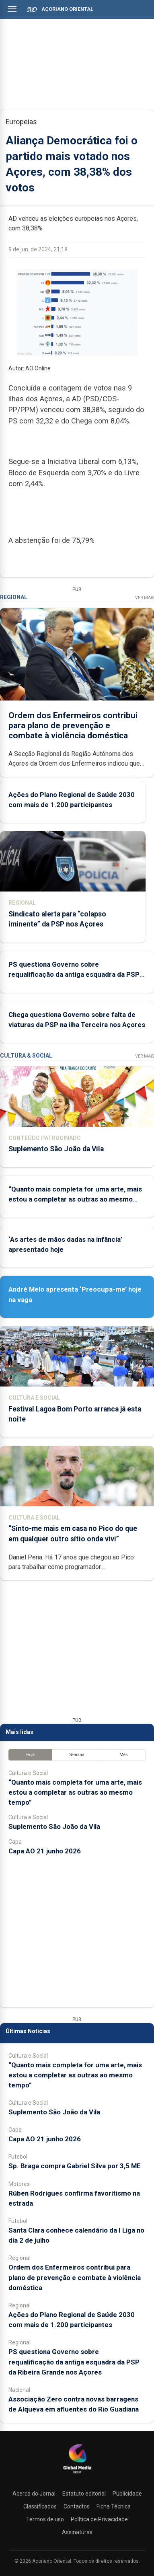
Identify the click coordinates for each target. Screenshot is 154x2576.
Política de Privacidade (99, 2519)
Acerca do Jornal (33, 2493)
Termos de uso (45, 2519)
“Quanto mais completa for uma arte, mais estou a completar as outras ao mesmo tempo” (75, 1199)
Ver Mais (144, 597)
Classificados (40, 2506)
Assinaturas (77, 2532)
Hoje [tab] (30, 1754)
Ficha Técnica (114, 2506)
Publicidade (127, 2493)
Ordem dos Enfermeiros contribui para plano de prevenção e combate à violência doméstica (73, 725)
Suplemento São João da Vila (56, 1149)
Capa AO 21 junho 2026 (44, 1851)
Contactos (77, 2506)
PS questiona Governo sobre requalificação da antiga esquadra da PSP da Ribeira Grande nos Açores (74, 975)
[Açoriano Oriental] (77, 2474)
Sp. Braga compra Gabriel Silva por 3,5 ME (74, 2166)
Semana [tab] (77, 1754)
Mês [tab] (123, 1754)
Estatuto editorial (84, 2493)
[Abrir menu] (12, 9)
